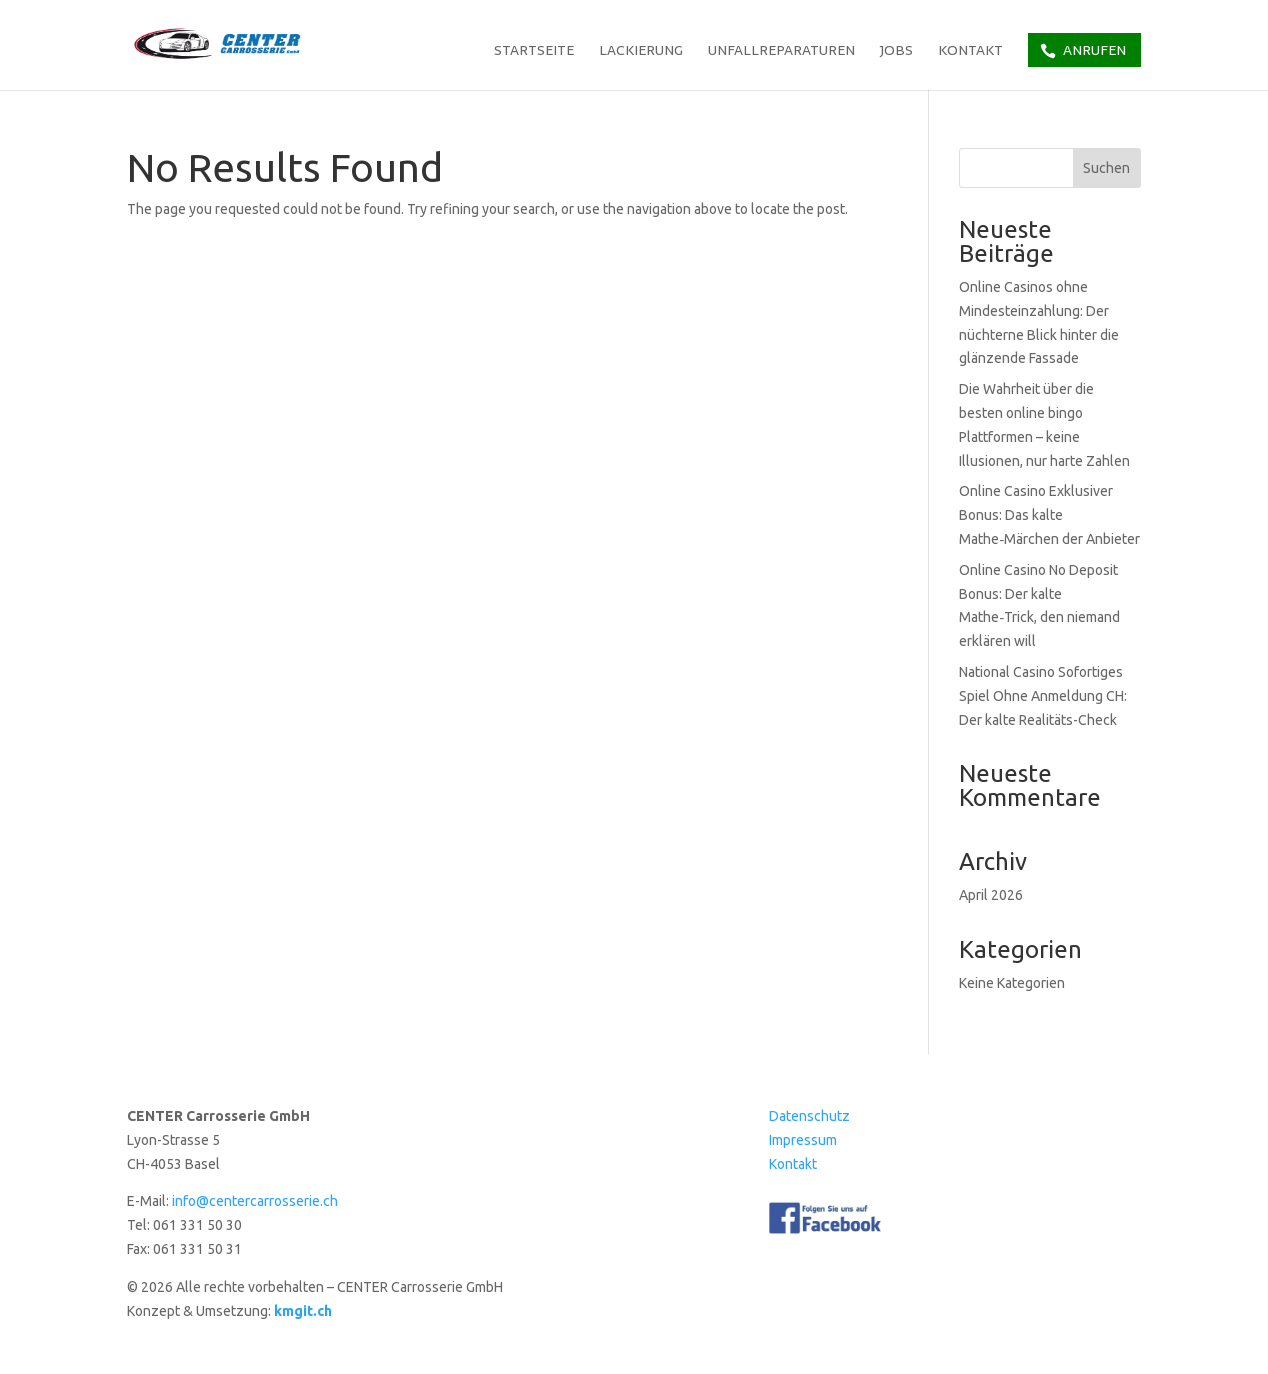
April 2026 (991, 895)
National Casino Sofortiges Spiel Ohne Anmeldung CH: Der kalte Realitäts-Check (1043, 696)
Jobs (896, 52)
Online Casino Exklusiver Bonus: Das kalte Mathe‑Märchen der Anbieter (1049, 515)
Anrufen (1094, 50)
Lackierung (641, 52)
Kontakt (970, 52)
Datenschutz (809, 1116)
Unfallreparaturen (781, 52)
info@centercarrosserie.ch (255, 1201)
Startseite (534, 52)
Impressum (803, 1140)
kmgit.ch (303, 1311)
